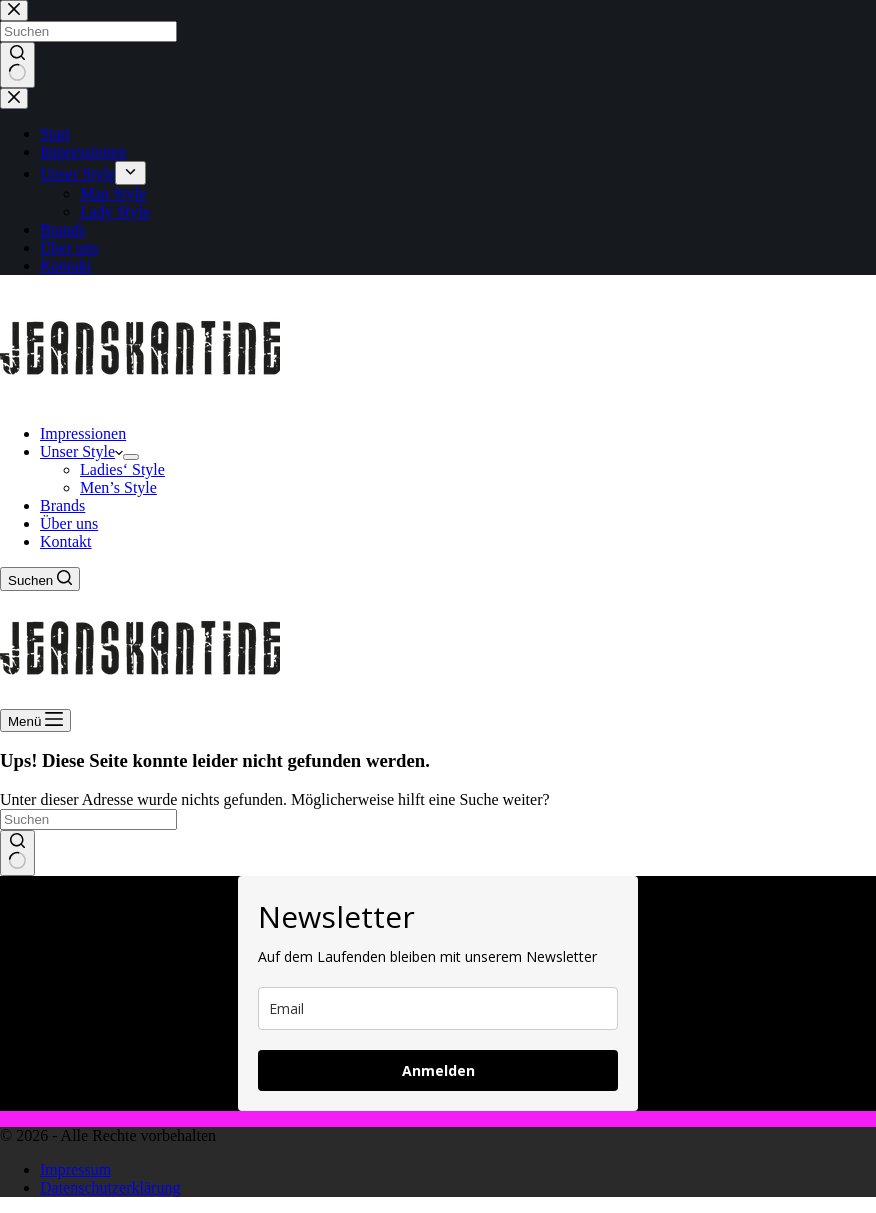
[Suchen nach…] (88, 819)
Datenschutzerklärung (110, 1187)
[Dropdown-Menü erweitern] (131, 457)
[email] (438, 1008)
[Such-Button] (17, 853)
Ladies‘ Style (122, 469)
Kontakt (66, 541)
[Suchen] (40, 579)
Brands (62, 505)
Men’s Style (118, 487)
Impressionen (83, 433)
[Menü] (35, 720)
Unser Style (81, 451)
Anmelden (438, 1070)
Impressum (75, 1169)
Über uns (69, 523)
